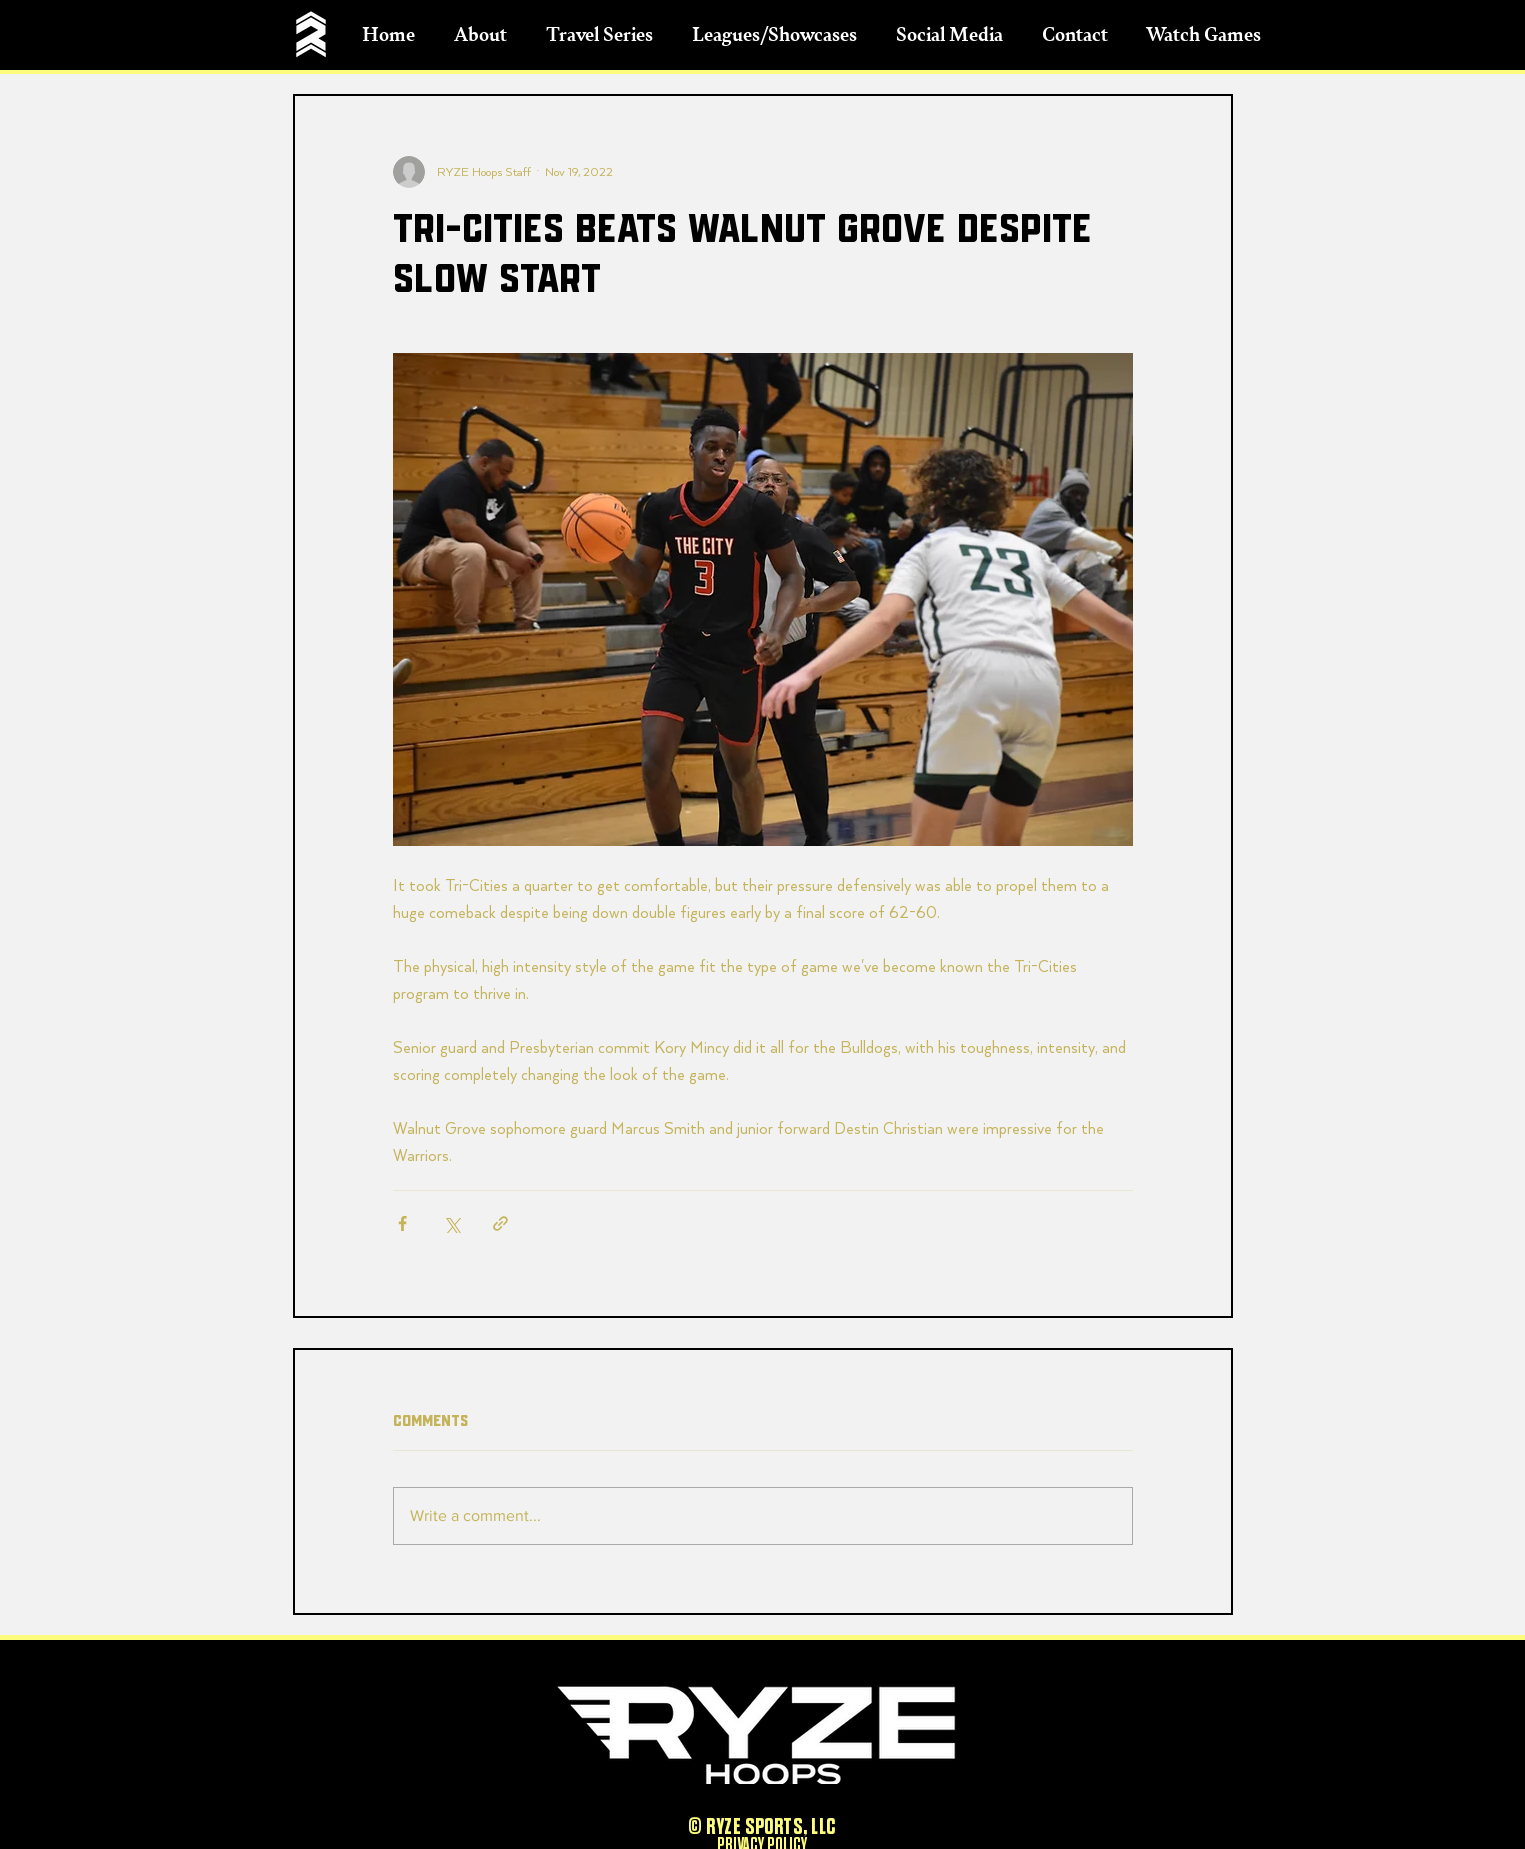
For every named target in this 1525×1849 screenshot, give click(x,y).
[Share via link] (500, 1223)
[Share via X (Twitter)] (451, 1223)
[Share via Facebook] (402, 1223)
